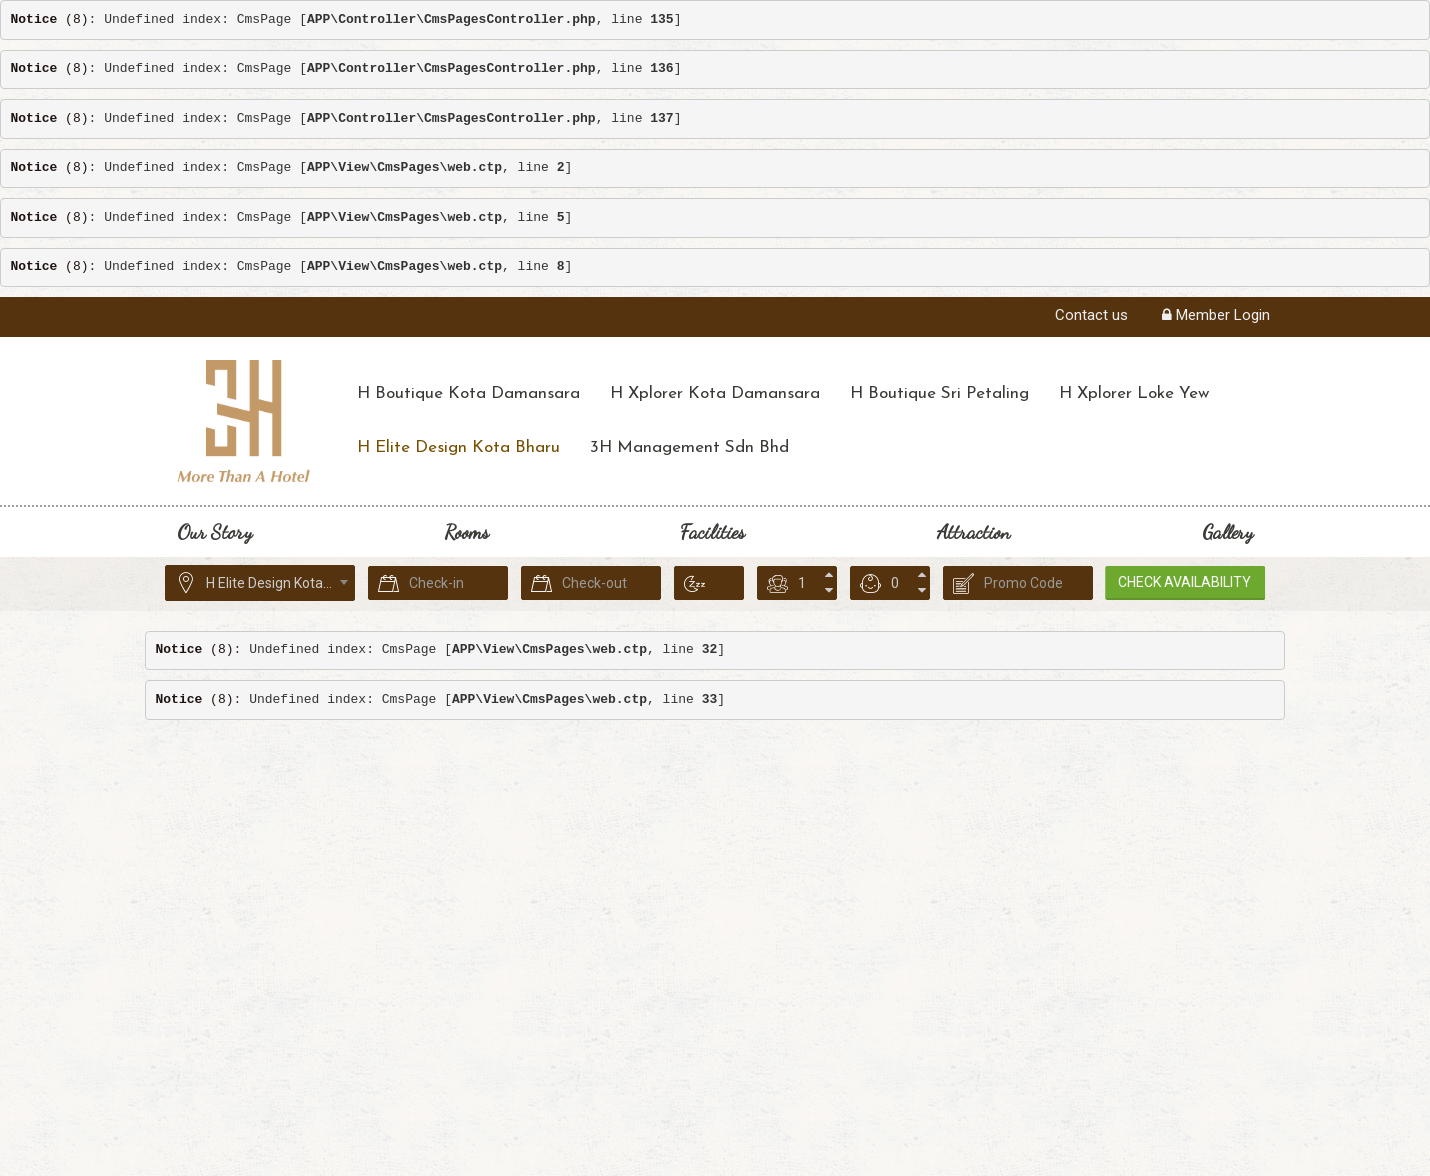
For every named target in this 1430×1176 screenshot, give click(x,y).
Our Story (214, 532)
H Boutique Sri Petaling (939, 393)
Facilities (712, 532)
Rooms (466, 532)
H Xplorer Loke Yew (1134, 393)
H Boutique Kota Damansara (468, 393)
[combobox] (260, 583)
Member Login (1216, 315)
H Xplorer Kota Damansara (715, 393)
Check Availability (1193, 582)
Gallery (1227, 532)
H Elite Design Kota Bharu (458, 447)
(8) (50, 19)
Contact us (1091, 315)
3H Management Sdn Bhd (689, 447)
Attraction (973, 532)
